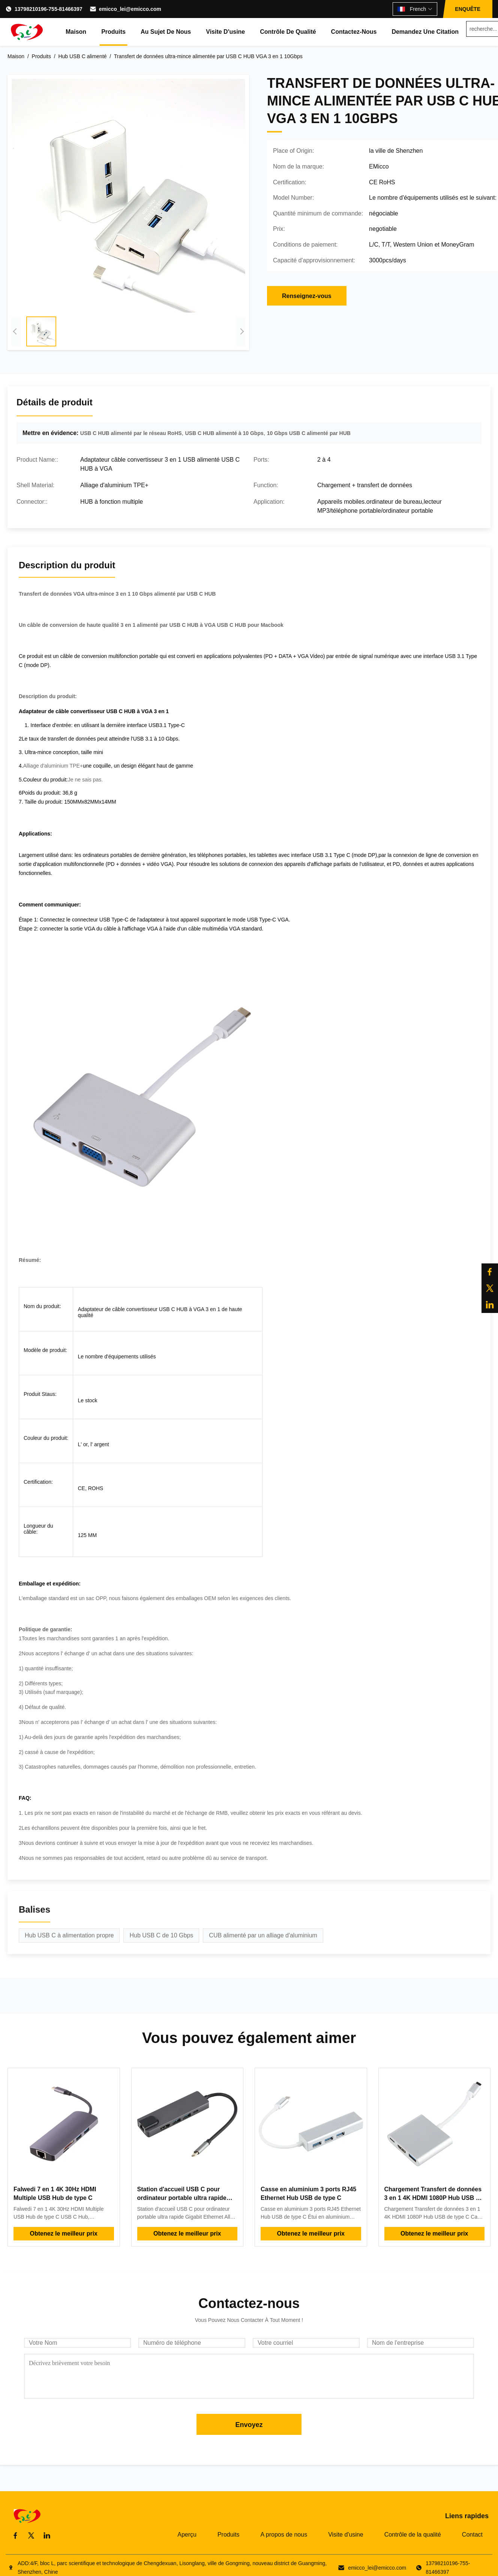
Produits (113, 32)
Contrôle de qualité (288, 32)
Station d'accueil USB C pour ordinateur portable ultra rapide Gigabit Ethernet (181, 2197)
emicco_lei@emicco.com (130, 9)
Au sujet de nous (166, 32)
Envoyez (248, 2424)
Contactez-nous (354, 32)
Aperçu (186, 2534)
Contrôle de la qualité (412, 2534)
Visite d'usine (225, 32)
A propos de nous (284, 2534)
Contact (472, 2534)
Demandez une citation (425, 32)
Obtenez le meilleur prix (64, 2233)
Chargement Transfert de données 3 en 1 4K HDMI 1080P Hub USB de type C (433, 2197)
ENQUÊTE (467, 9)
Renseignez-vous (307, 296)
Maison (76, 32)
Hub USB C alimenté (82, 56)
